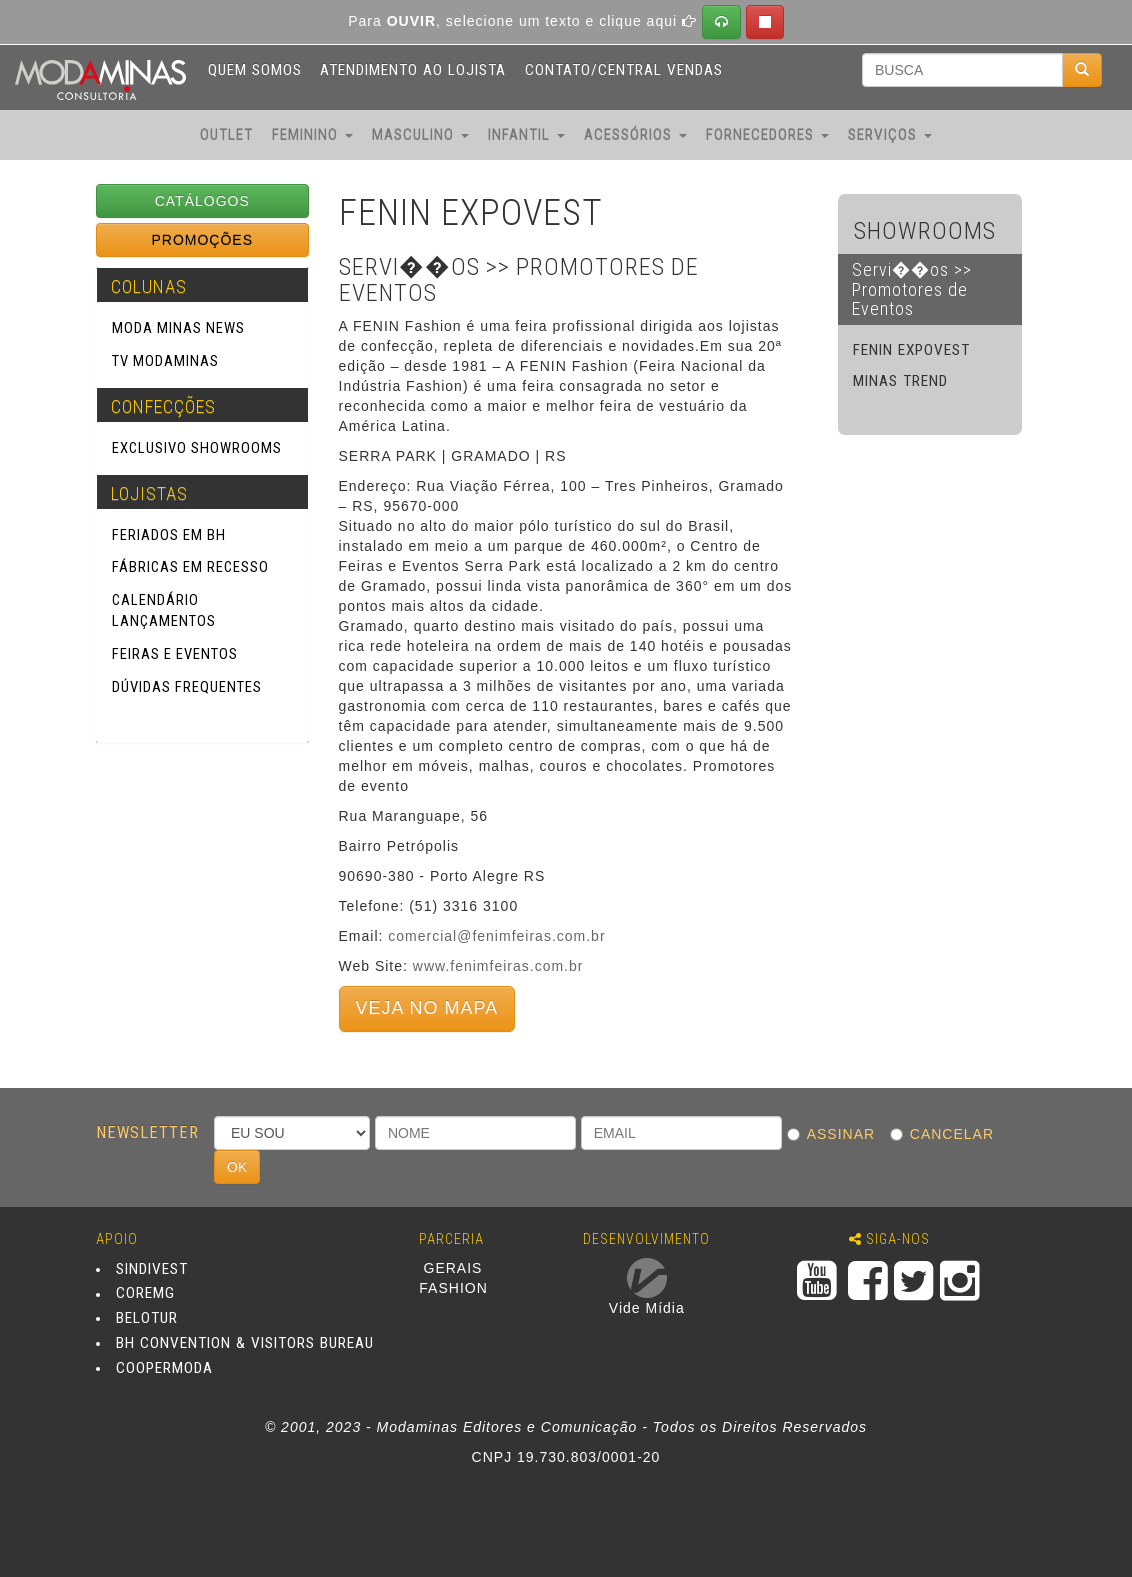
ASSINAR (836, 1134)
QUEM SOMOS (255, 70)
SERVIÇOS (890, 135)
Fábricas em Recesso (190, 567)
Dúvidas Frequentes (187, 687)
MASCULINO (420, 135)
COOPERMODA (164, 1368)
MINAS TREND (900, 381)
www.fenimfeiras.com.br (498, 966)
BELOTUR (147, 1318)
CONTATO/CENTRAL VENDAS (624, 70)
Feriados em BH (169, 535)
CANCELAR (947, 1134)
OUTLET (226, 135)
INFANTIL (526, 135)
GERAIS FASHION (453, 1278)
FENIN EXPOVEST (911, 350)
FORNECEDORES (767, 135)
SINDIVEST (152, 1269)
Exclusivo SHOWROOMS (197, 448)
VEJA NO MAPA (427, 1008)
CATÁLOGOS (202, 201)
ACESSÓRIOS (635, 135)
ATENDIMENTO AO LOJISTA (413, 70)
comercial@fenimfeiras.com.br (496, 936)
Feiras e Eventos (175, 654)
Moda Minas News (178, 328)
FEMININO (312, 135)
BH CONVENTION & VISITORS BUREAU (245, 1343)
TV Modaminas (165, 361)
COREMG (145, 1294)
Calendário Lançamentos (164, 610)
